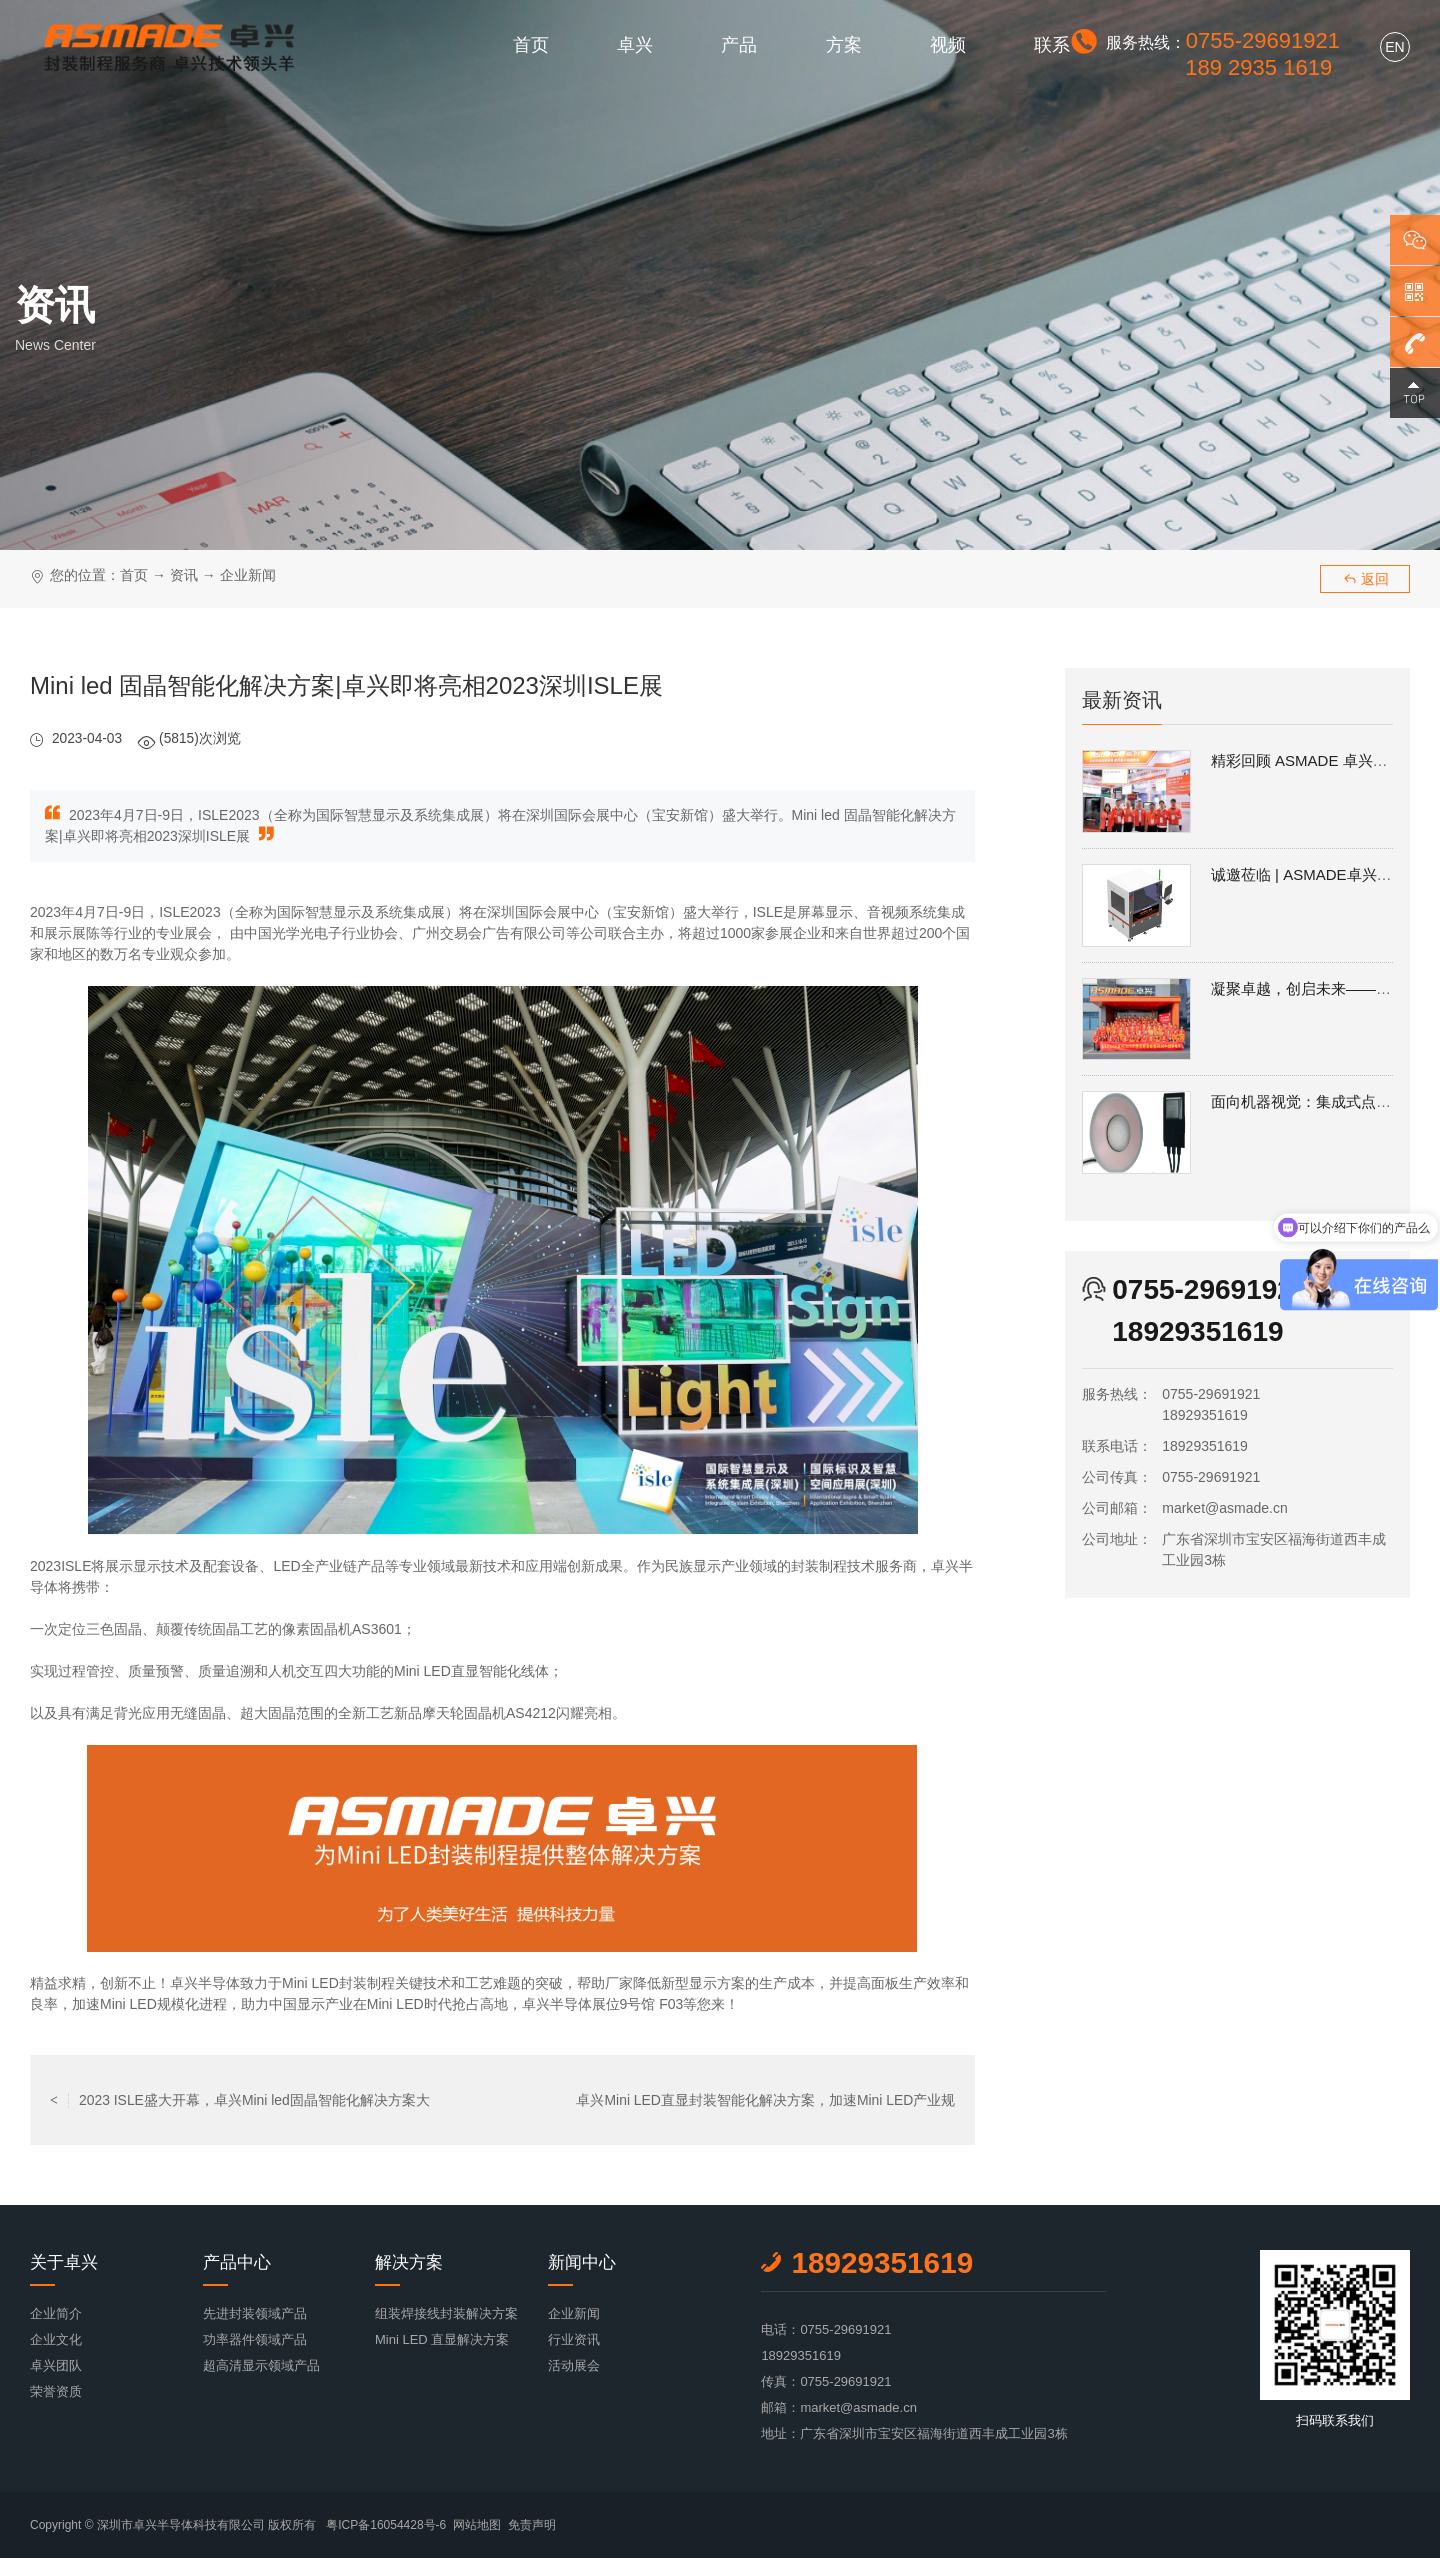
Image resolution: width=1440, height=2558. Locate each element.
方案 (844, 45)
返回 (1365, 579)
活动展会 (574, 2365)
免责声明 (532, 2525)
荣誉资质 (56, 2391)
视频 (948, 45)
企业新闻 (248, 575)
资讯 (184, 575)
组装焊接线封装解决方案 (446, 2313)
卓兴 (635, 45)
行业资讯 (574, 2339)
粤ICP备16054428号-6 (386, 2525)
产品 (739, 45)
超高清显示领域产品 (261, 2365)
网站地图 (477, 2525)
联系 (1052, 45)
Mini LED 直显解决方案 (442, 2339)
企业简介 (56, 2313)
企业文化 (56, 2339)
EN (1394, 47)
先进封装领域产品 (255, 2313)
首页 (531, 45)
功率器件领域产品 (255, 2339)
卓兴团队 (56, 2365)
